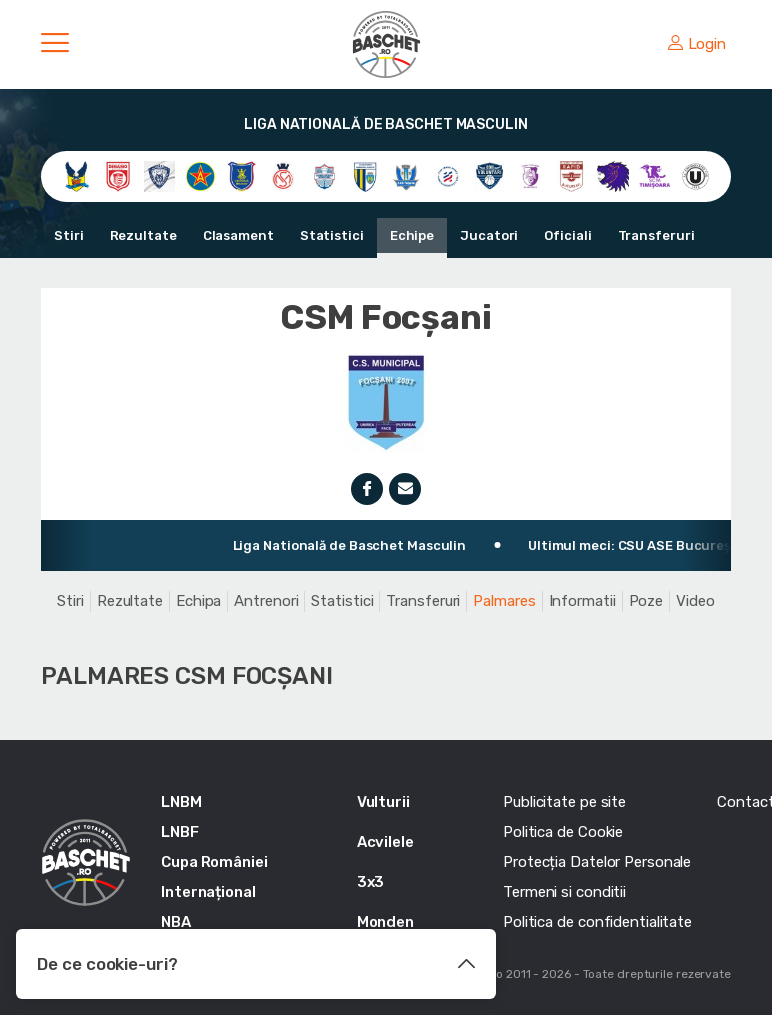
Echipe (412, 235)
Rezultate (143, 235)
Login (697, 44)
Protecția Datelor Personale (597, 862)
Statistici (332, 235)
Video (695, 601)
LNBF (180, 832)
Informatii (582, 601)
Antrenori (266, 601)
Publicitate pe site (564, 802)
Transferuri (656, 235)
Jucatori (489, 235)
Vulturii (383, 802)
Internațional (208, 892)
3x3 (371, 882)
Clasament (238, 235)
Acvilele (385, 842)
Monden (385, 922)
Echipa (198, 601)
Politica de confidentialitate (597, 922)
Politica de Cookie (563, 832)
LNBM (181, 802)
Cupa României (214, 862)
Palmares (504, 601)
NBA (176, 922)
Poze (646, 601)
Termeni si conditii (564, 892)
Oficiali (567, 235)
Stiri (69, 235)
